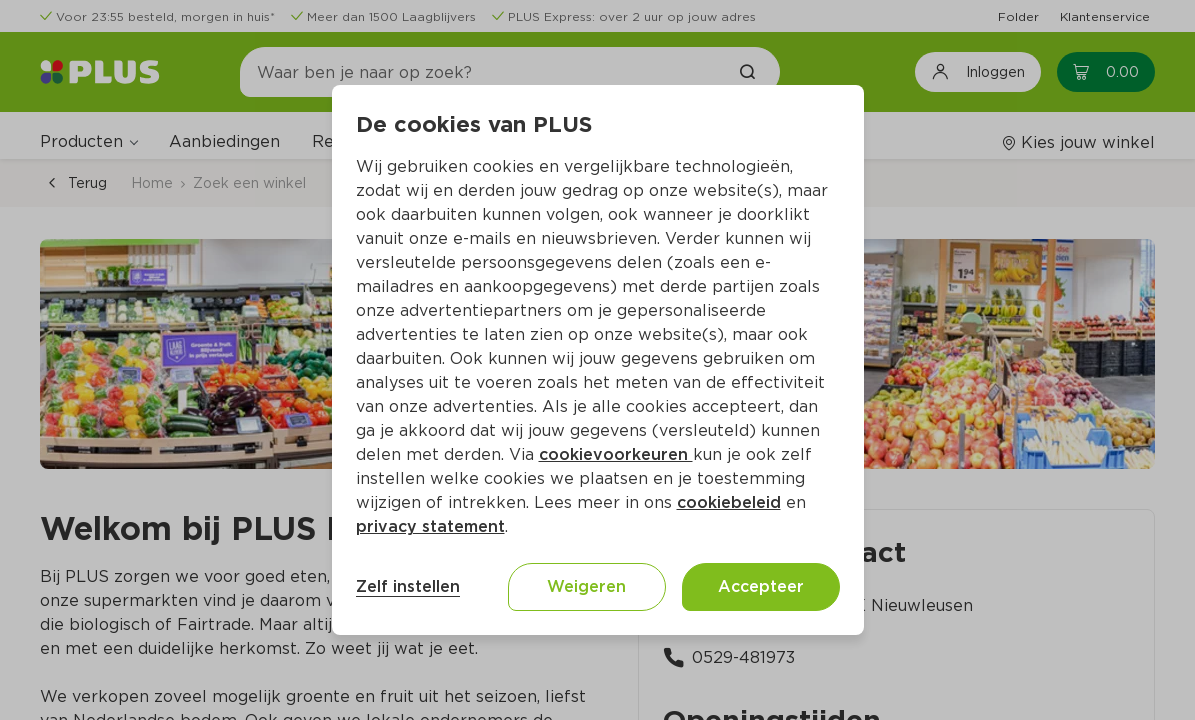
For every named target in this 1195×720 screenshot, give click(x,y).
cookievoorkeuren (616, 454)
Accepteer (761, 586)
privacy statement (430, 526)
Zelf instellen (408, 586)
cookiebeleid (729, 502)
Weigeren (586, 586)
